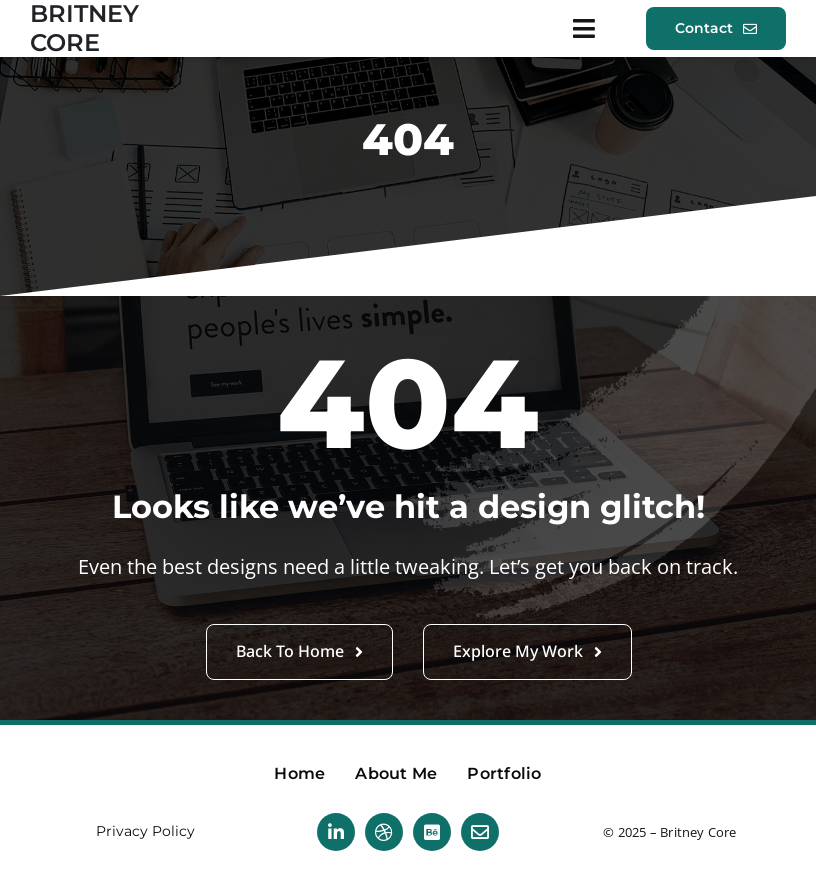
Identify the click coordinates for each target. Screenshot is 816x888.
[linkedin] (336, 832)
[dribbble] (384, 832)
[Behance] (432, 832)
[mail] (480, 832)
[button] (716, 28)
